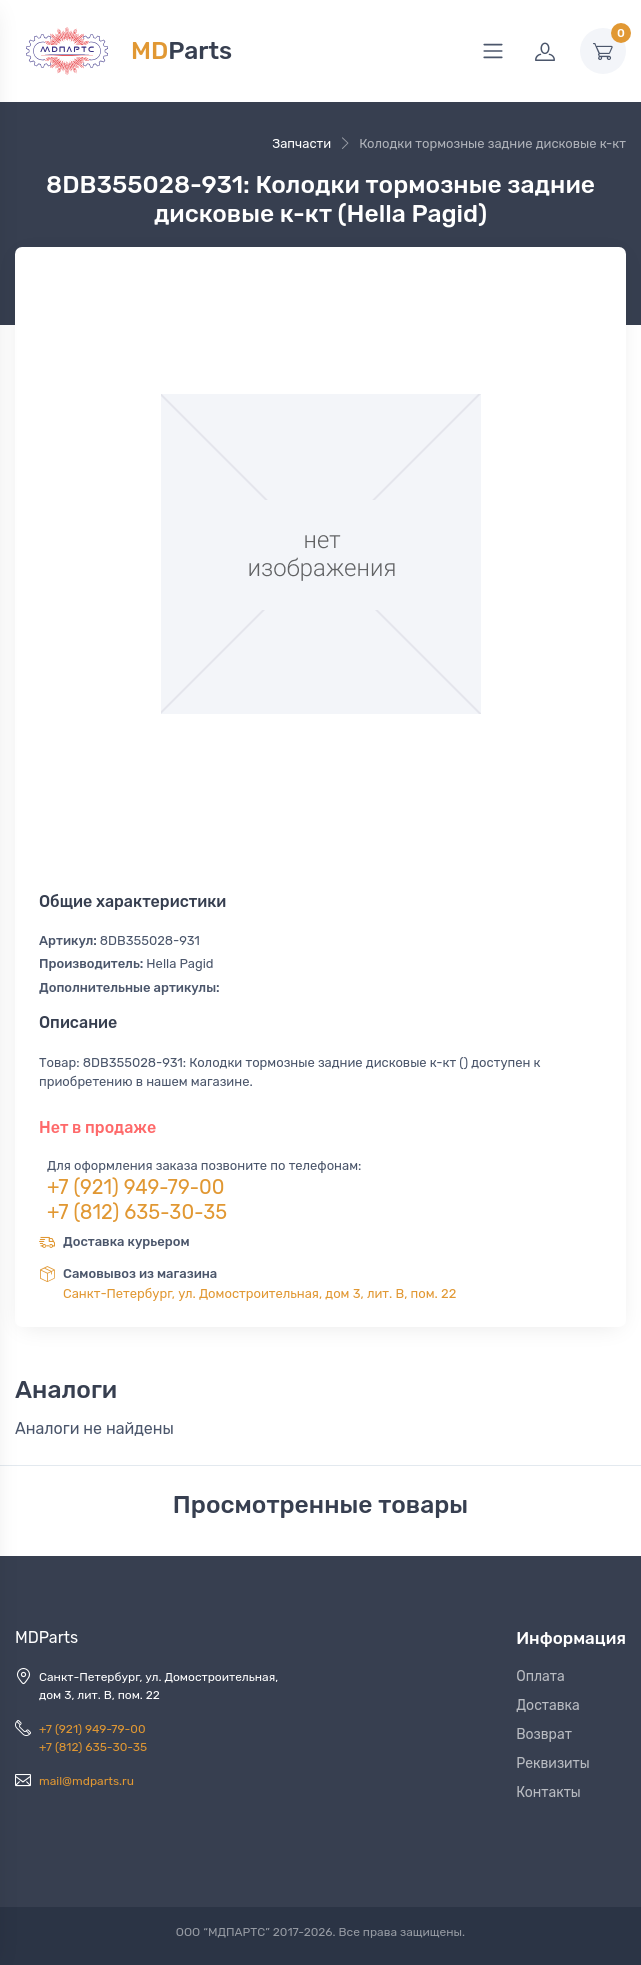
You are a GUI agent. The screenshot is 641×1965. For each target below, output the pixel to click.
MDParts (46, 1637)
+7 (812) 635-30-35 (137, 1212)
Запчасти (301, 143)
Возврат (544, 1734)
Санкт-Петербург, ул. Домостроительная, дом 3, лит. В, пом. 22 (259, 1293)
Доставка (548, 1705)
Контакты (548, 1792)
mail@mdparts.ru (86, 1781)
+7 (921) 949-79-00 (136, 1187)
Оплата (540, 1676)
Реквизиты (553, 1763)
